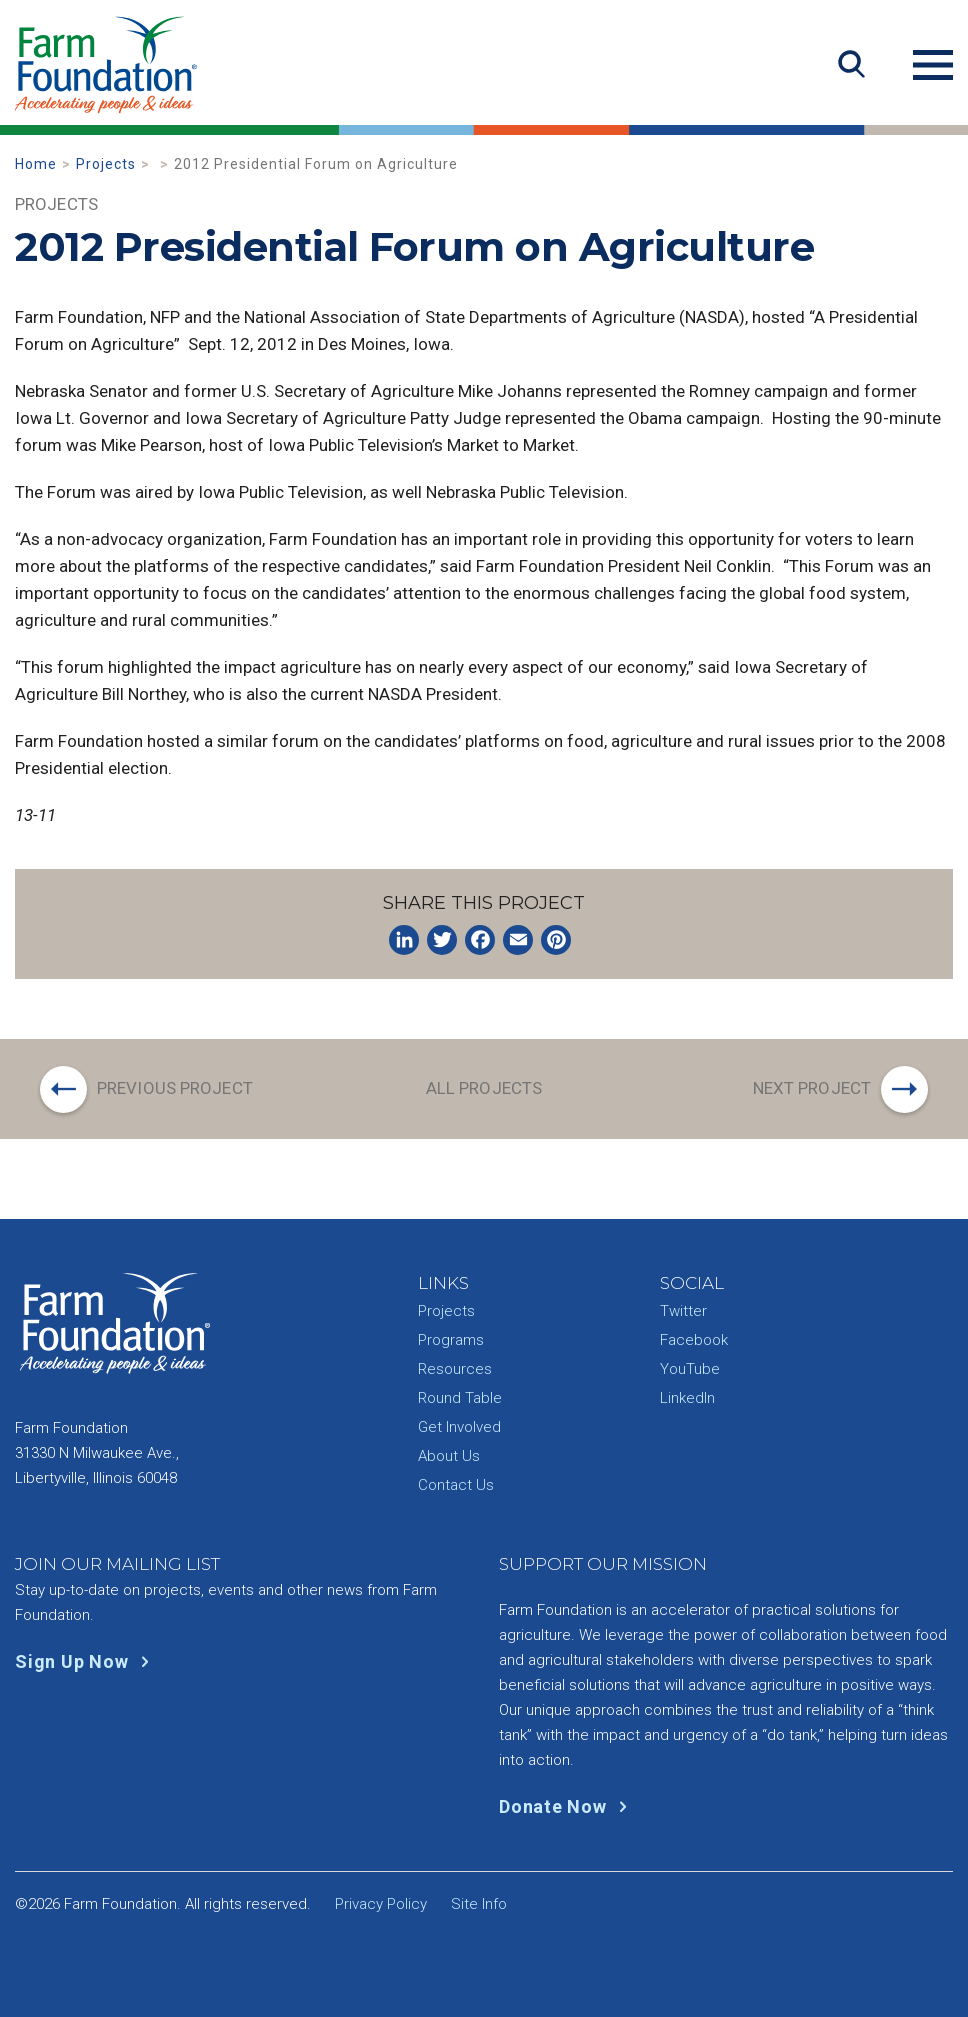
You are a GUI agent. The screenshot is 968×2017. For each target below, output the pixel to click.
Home (36, 164)
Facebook (694, 1340)
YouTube (690, 1369)
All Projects (484, 1088)
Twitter (683, 1311)
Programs (451, 1340)
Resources (455, 1369)
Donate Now (567, 1806)
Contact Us (456, 1485)
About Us (449, 1456)
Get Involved (459, 1427)
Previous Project (175, 1088)
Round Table (460, 1398)
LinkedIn (687, 1398)
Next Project (812, 1088)
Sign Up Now (86, 1661)
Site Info (479, 1904)
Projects (106, 164)
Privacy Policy (381, 1904)
